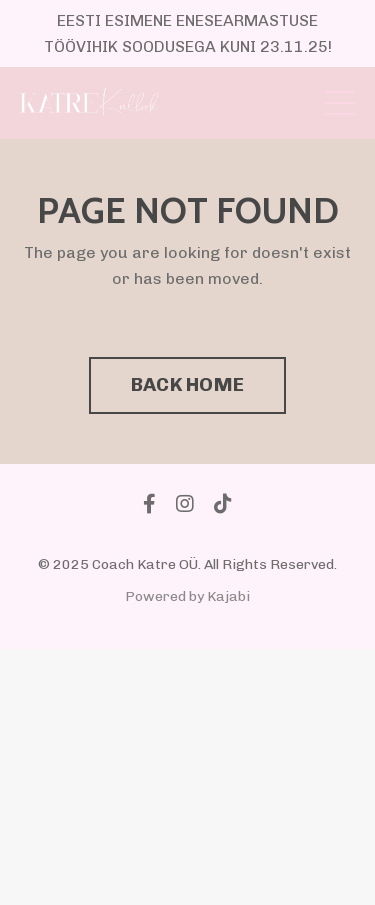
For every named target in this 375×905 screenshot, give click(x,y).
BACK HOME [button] (187, 384)
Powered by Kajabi (187, 596)
